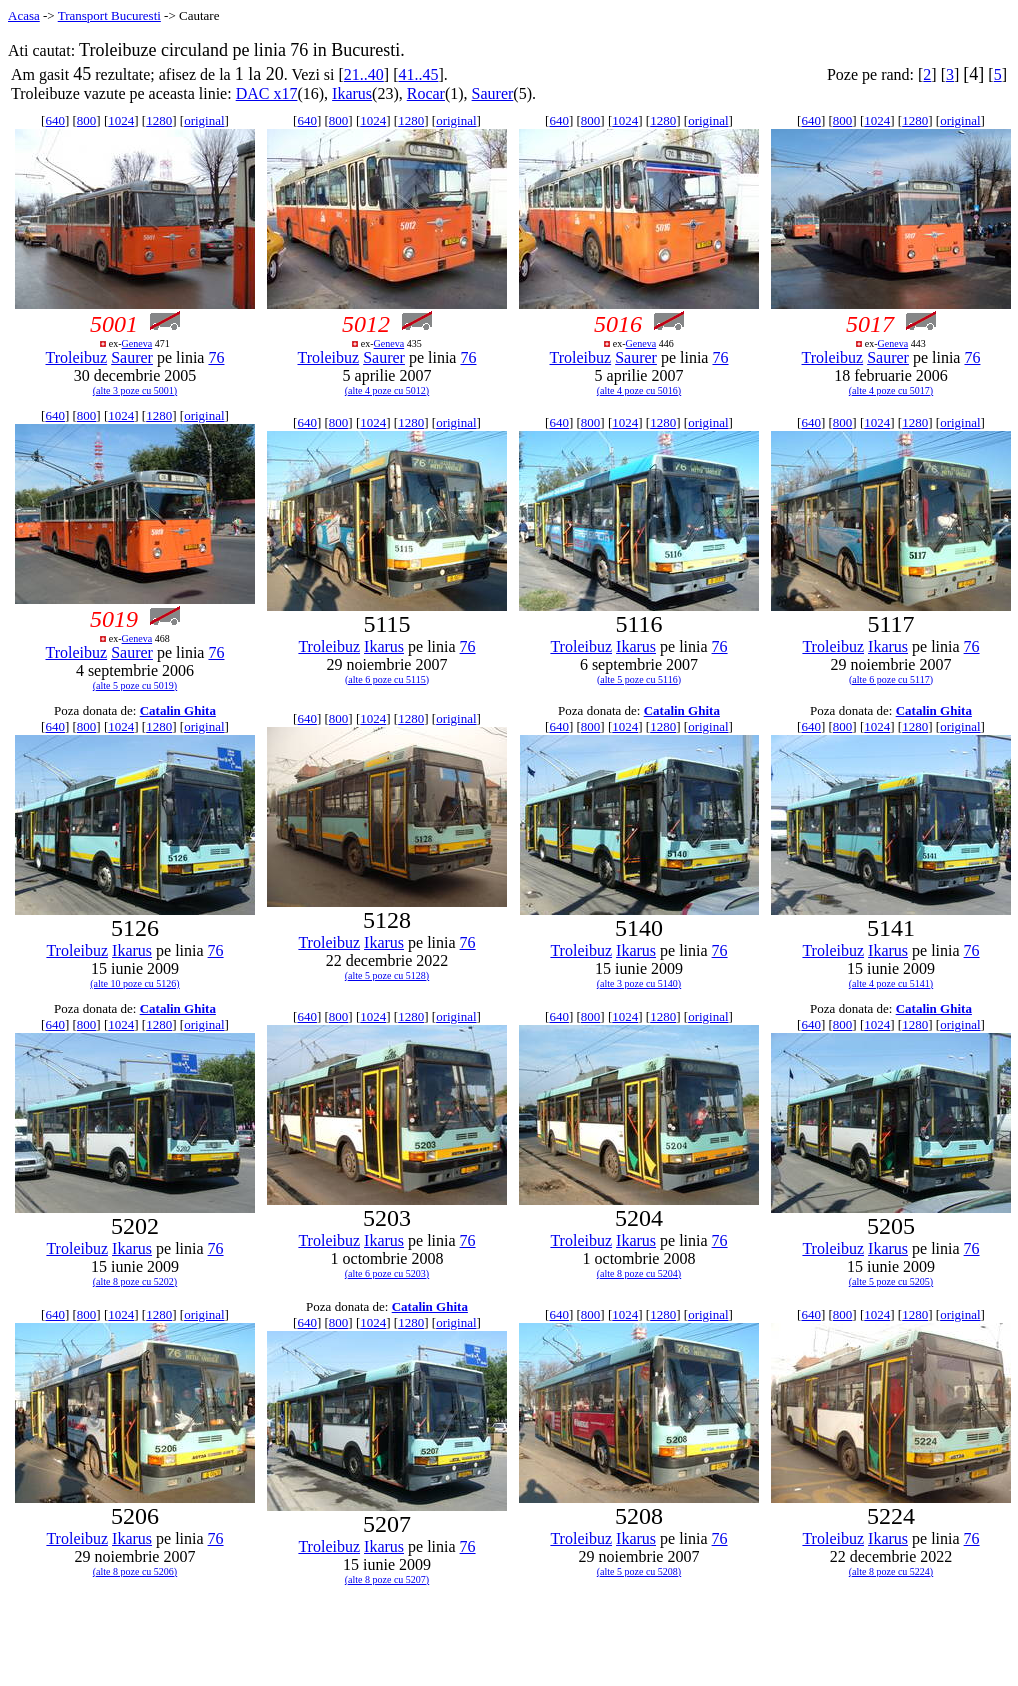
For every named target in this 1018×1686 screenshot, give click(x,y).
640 (55, 120)
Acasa (24, 15)
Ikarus (352, 93)
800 (87, 120)
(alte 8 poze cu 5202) (135, 1281)
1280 (159, 120)
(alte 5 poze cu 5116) (639, 679)
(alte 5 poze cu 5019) (135, 685)
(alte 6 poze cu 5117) (891, 679)
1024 (121, 120)
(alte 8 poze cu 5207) (387, 1579)
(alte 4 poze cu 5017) (891, 390)
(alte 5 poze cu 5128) (387, 975)
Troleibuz (77, 357)
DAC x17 (267, 93)
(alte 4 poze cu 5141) (891, 983)
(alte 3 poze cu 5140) (639, 983)
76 (216, 357)
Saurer (493, 93)
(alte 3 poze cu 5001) (135, 390)
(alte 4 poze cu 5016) (639, 390)
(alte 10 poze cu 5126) (134, 983)
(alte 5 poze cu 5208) (639, 1571)
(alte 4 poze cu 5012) (387, 390)
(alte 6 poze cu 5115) (387, 679)
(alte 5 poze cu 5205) (891, 1281)
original (204, 120)
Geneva (137, 343)
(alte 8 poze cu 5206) (135, 1571)
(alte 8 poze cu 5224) (891, 1571)
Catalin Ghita (178, 710)
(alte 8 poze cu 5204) (639, 1273)
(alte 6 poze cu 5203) (387, 1273)
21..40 (364, 74)
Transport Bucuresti (109, 15)
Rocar (426, 93)
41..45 (418, 74)
